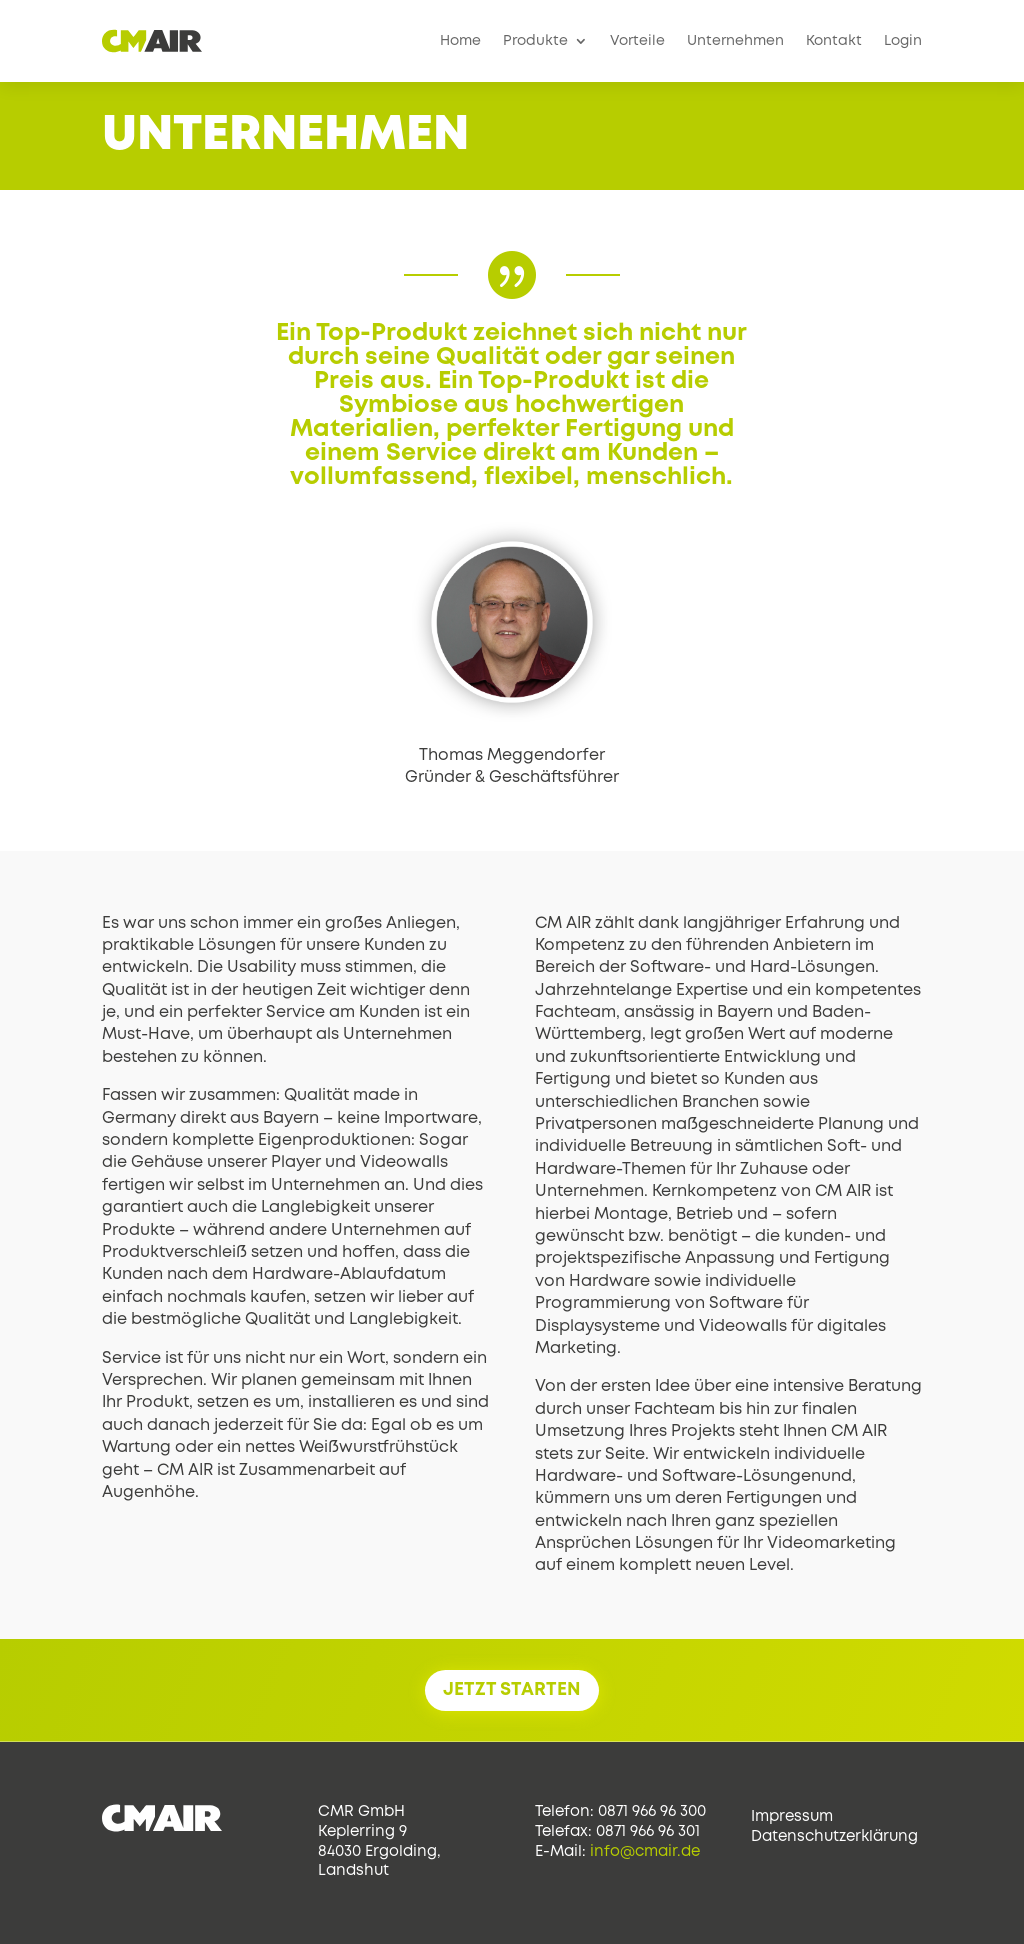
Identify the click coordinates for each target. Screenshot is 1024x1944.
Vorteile (637, 41)
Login (903, 41)
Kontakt (834, 41)
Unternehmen (735, 41)
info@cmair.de (645, 1852)
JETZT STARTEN (512, 1690)
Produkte (535, 41)
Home (460, 41)
